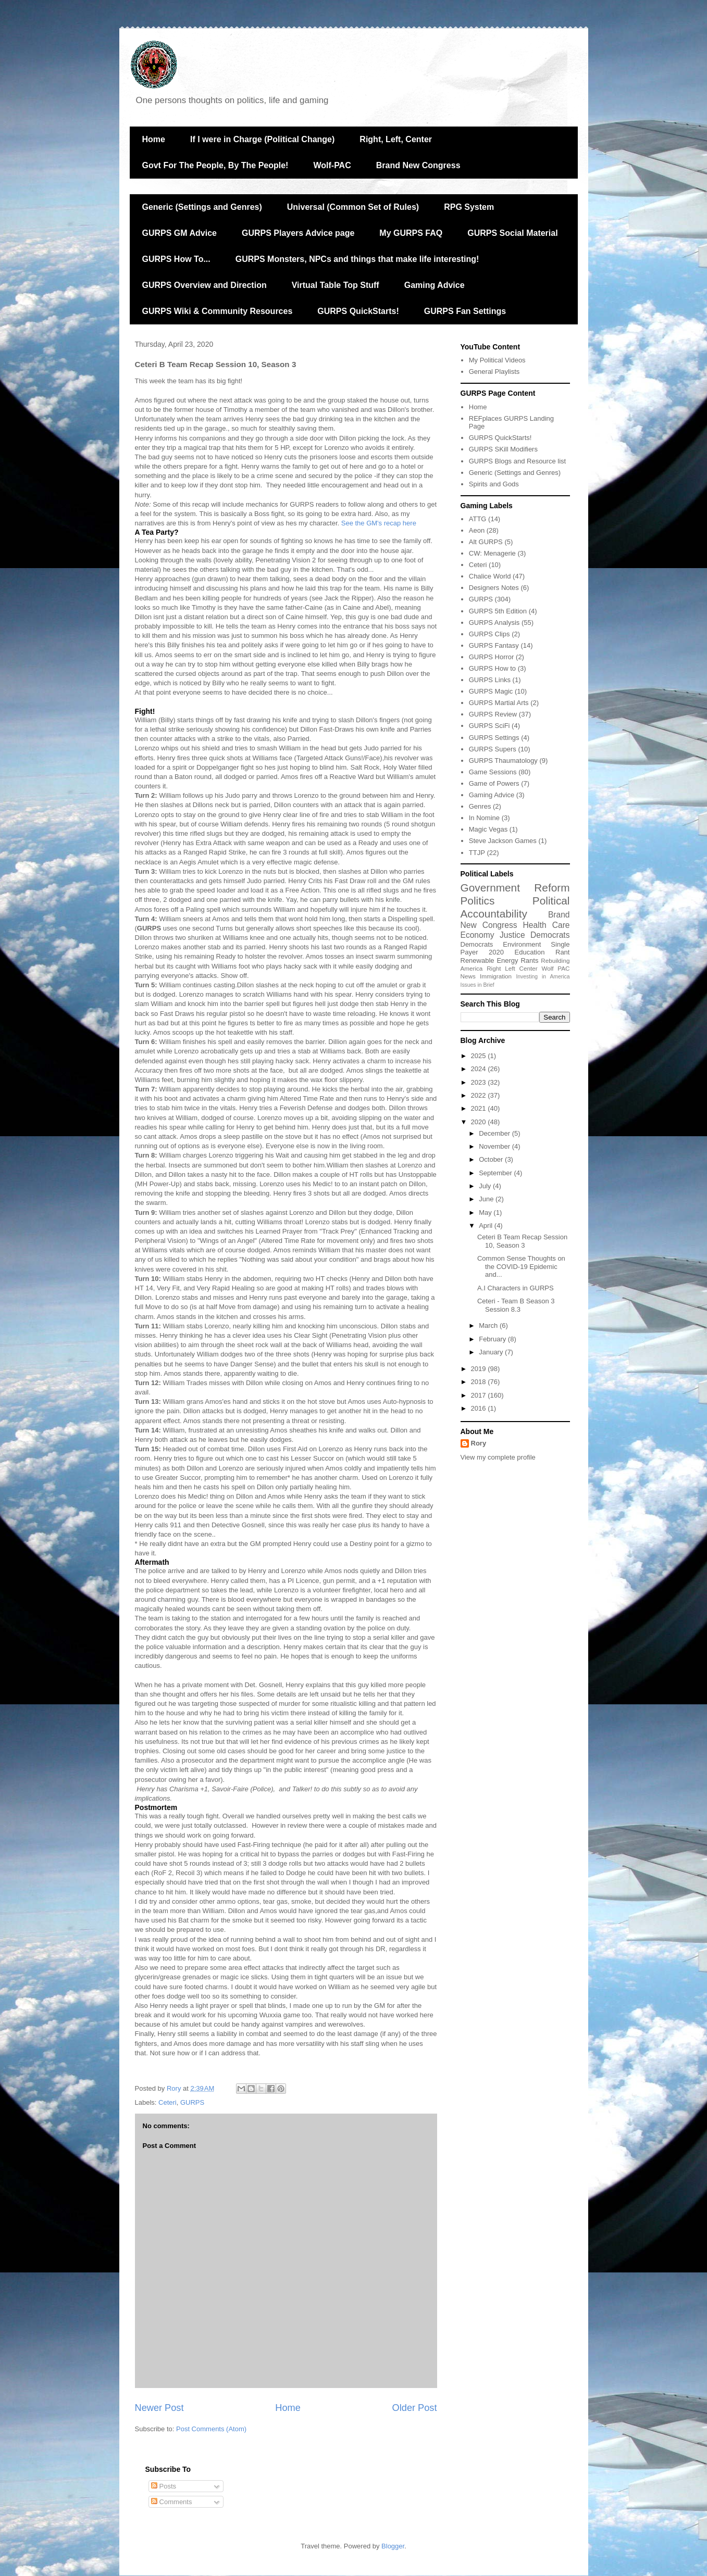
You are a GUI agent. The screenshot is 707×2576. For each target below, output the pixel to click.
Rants (529, 960)
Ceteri (167, 2102)
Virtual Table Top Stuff (335, 285)
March (489, 1325)
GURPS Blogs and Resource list (517, 461)
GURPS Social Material (512, 233)
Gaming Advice (434, 285)
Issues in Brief (477, 985)
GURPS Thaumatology (503, 760)
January (492, 1352)
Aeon (477, 530)
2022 (479, 1095)
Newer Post (159, 2408)
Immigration (496, 976)
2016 (479, 1408)
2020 (496, 952)
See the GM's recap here (378, 523)
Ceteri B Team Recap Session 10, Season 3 (522, 1241)
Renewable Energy (489, 960)
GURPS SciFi (489, 726)
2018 (479, 1382)
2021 (479, 1108)
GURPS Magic (491, 691)
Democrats (477, 944)
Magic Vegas (488, 829)
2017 (479, 1395)
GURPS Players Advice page (298, 233)
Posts (163, 2486)
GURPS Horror (491, 657)
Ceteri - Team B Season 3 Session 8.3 (516, 1305)
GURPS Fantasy (494, 645)
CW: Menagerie (492, 553)
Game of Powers (494, 783)
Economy (477, 935)
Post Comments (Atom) (211, 2429)
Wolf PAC (555, 968)
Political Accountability (515, 907)
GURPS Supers (492, 749)
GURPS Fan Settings (465, 311)
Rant (562, 952)
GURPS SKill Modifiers (503, 449)
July (486, 1186)
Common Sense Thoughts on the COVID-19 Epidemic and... (521, 1266)
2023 (479, 1082)
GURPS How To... (176, 259)
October (492, 1159)
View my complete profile (498, 1457)
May (486, 1212)
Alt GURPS (486, 542)
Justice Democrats (534, 935)
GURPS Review (493, 714)
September (496, 1173)
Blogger (392, 2546)
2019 (479, 1369)
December (495, 1133)
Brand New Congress (418, 165)
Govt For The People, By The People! (215, 165)
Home (153, 139)
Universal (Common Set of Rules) (353, 207)
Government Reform (515, 888)
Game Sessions (493, 772)
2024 (479, 1069)
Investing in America (542, 976)
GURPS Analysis (494, 622)
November (495, 1146)
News (468, 976)
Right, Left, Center (395, 139)
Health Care (546, 925)
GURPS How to (492, 668)
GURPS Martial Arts (499, 703)
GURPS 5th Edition (498, 611)
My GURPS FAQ (410, 233)
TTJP (477, 853)
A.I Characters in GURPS (515, 1288)
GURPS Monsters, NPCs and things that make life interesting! (357, 259)
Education (530, 952)
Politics (478, 901)
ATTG (478, 519)
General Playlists (494, 371)
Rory (479, 1443)
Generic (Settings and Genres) (202, 207)
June (487, 1199)
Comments (171, 2502)
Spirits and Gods (494, 484)
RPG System (469, 207)
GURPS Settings (494, 738)
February (493, 1339)
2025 (479, 1056)
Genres (480, 806)
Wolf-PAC (332, 165)
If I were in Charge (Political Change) (262, 139)
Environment (522, 944)
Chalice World (490, 576)
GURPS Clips (489, 634)
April (486, 1225)
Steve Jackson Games (503, 841)
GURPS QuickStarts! (358, 311)
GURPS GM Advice (179, 233)
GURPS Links (490, 680)
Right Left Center (512, 968)
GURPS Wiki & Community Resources (217, 311)
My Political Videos (497, 360)
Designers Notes (494, 588)
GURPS (192, 2102)
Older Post (414, 2408)
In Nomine (484, 818)
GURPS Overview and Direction (204, 285)
